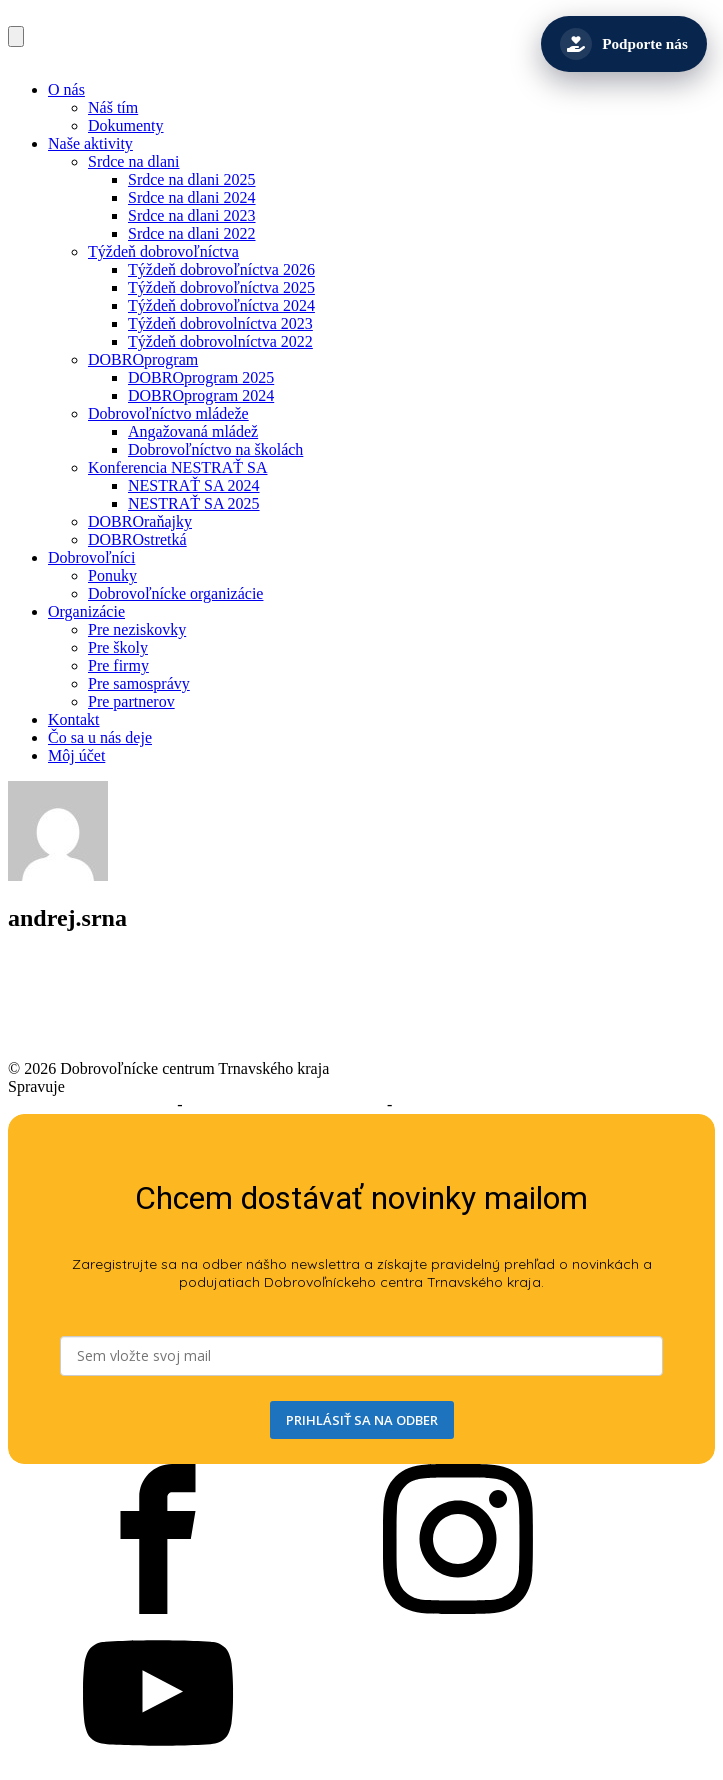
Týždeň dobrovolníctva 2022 (220, 341)
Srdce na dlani (134, 161)
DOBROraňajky (140, 521)
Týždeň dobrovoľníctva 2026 (221, 269)
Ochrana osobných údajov (479, 1104)
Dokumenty (126, 125)
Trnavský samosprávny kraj (157, 1086)
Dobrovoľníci (91, 557)
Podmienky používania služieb (285, 1104)
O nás (66, 89)
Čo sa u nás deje (100, 737)
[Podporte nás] (624, 44)
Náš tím (113, 107)
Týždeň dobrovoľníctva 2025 (221, 287)
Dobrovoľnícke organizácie (175, 593)
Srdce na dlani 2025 (192, 179)
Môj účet (76, 755)
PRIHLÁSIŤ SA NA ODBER (362, 1420)
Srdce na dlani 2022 (192, 233)
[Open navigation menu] (16, 36)
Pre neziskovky (137, 629)
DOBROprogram (143, 359)
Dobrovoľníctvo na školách (215, 449)
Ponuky (112, 575)
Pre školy (118, 647)
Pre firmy (118, 665)
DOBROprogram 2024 (201, 395)
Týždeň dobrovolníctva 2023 (220, 323)
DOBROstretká (137, 539)
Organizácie (86, 611)
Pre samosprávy (139, 683)
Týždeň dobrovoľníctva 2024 (221, 305)
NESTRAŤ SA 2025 (194, 503)
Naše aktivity (90, 143)
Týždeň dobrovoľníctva (163, 251)
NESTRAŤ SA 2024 (194, 485)
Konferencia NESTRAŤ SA (178, 467)
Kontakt (74, 719)
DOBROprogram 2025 (201, 377)
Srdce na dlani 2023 (192, 215)
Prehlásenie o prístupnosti (90, 1104)
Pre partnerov (131, 701)
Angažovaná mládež (193, 431)
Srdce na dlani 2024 (192, 197)
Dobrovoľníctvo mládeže (168, 413)
